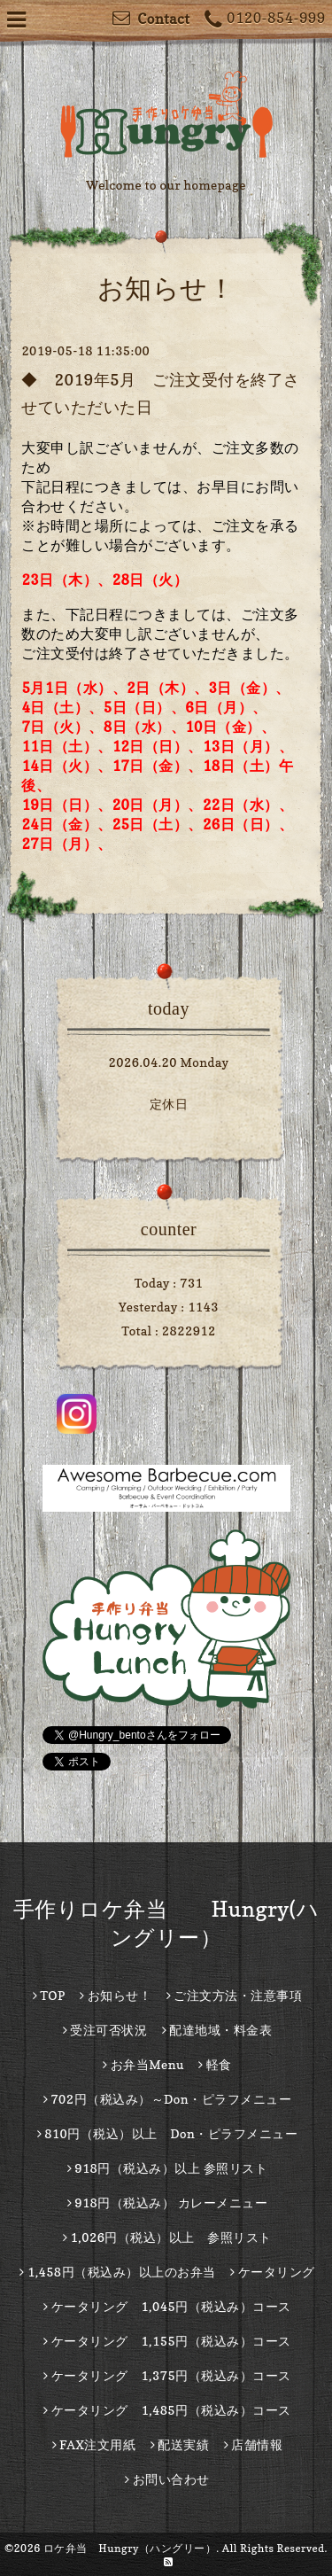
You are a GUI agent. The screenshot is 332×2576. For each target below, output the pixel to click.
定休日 (169, 1103)
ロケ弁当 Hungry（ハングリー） (130, 2548)
